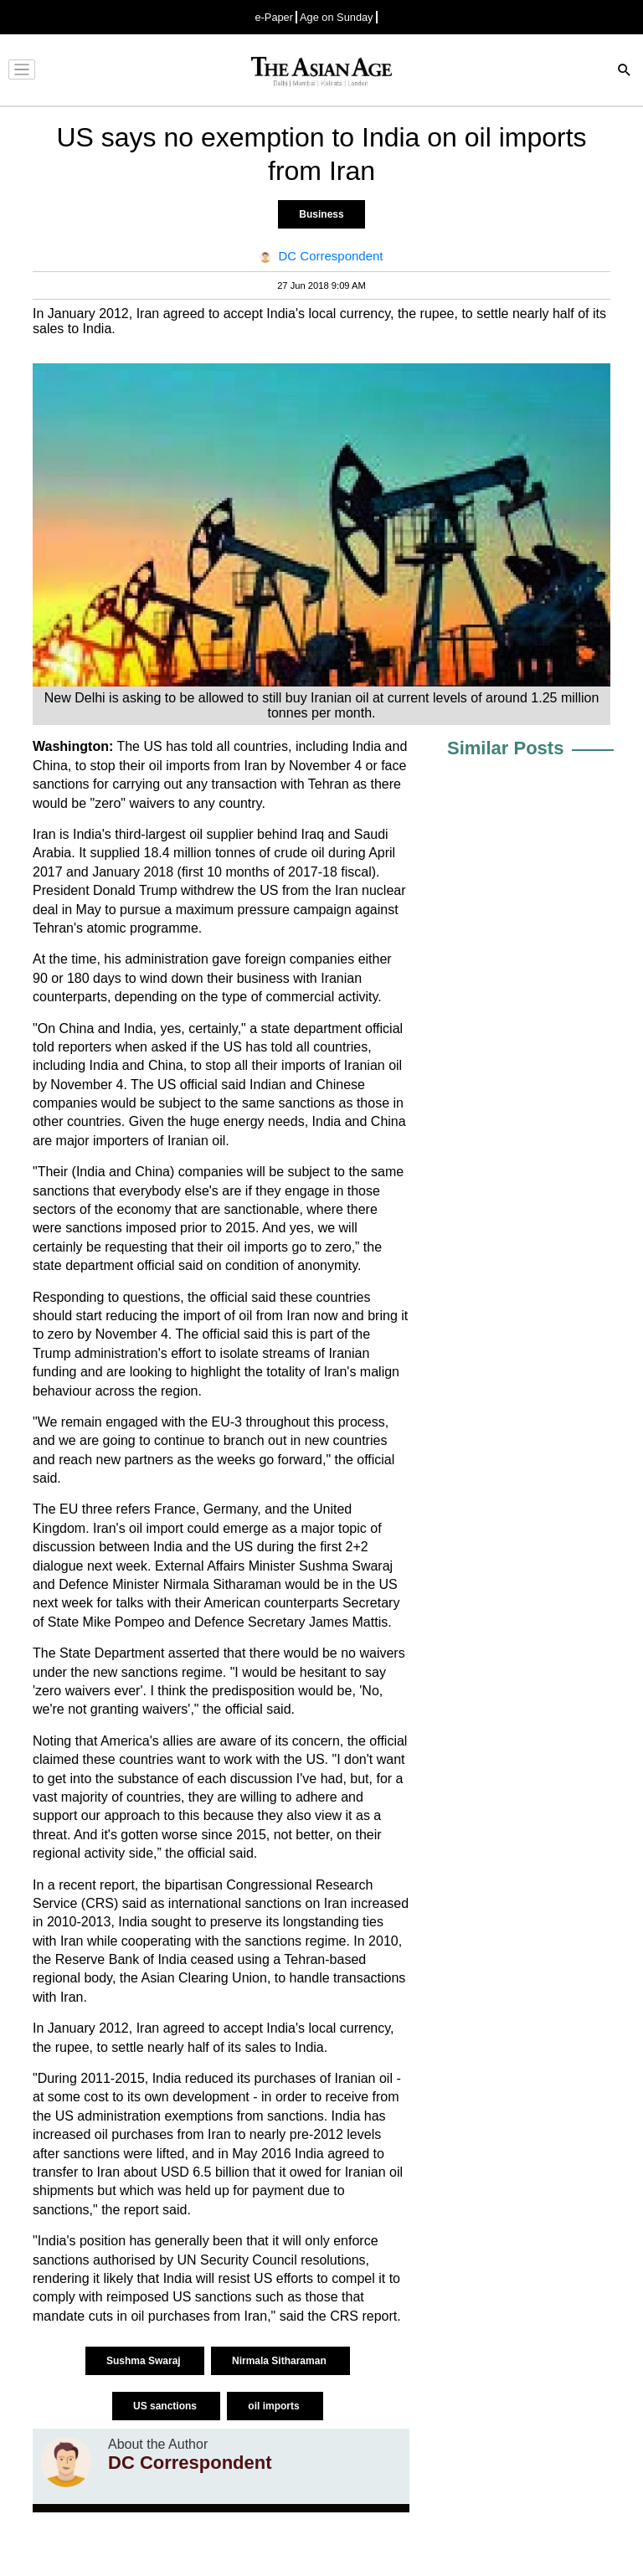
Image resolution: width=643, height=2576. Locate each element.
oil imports (275, 2406)
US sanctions (166, 2406)
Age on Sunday (336, 17)
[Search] (624, 72)
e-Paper (274, 17)
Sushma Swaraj (144, 2361)
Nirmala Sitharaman (280, 2361)
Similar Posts (505, 748)
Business (321, 214)
